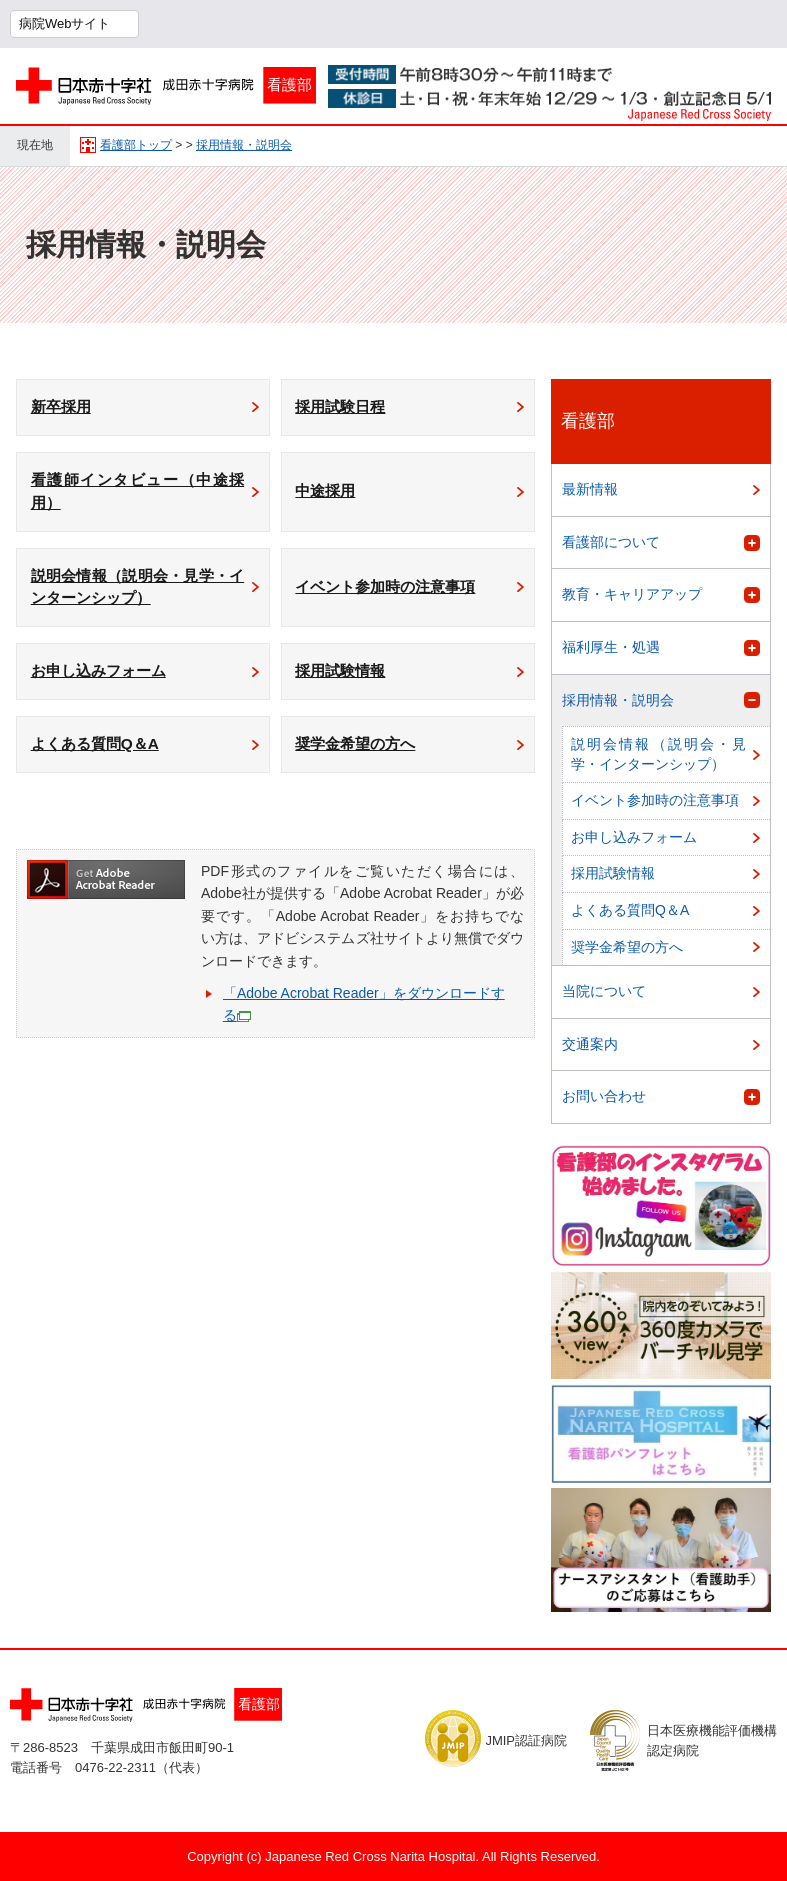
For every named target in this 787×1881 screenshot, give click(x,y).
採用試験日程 (346, 408)
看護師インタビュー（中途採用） (137, 497)
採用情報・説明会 (244, 145)
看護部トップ (136, 145)
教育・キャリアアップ (632, 594)
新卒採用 (65, 408)
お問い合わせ (604, 1096)
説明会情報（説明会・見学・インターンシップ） (137, 598)
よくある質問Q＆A (101, 762)
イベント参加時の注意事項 (394, 598)
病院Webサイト (65, 23)
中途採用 (330, 496)
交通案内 (590, 1044)
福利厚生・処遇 (611, 647)
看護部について (611, 542)
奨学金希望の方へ (362, 762)
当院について (604, 991)
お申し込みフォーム (105, 686)
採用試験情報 (346, 686)
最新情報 (590, 489)
